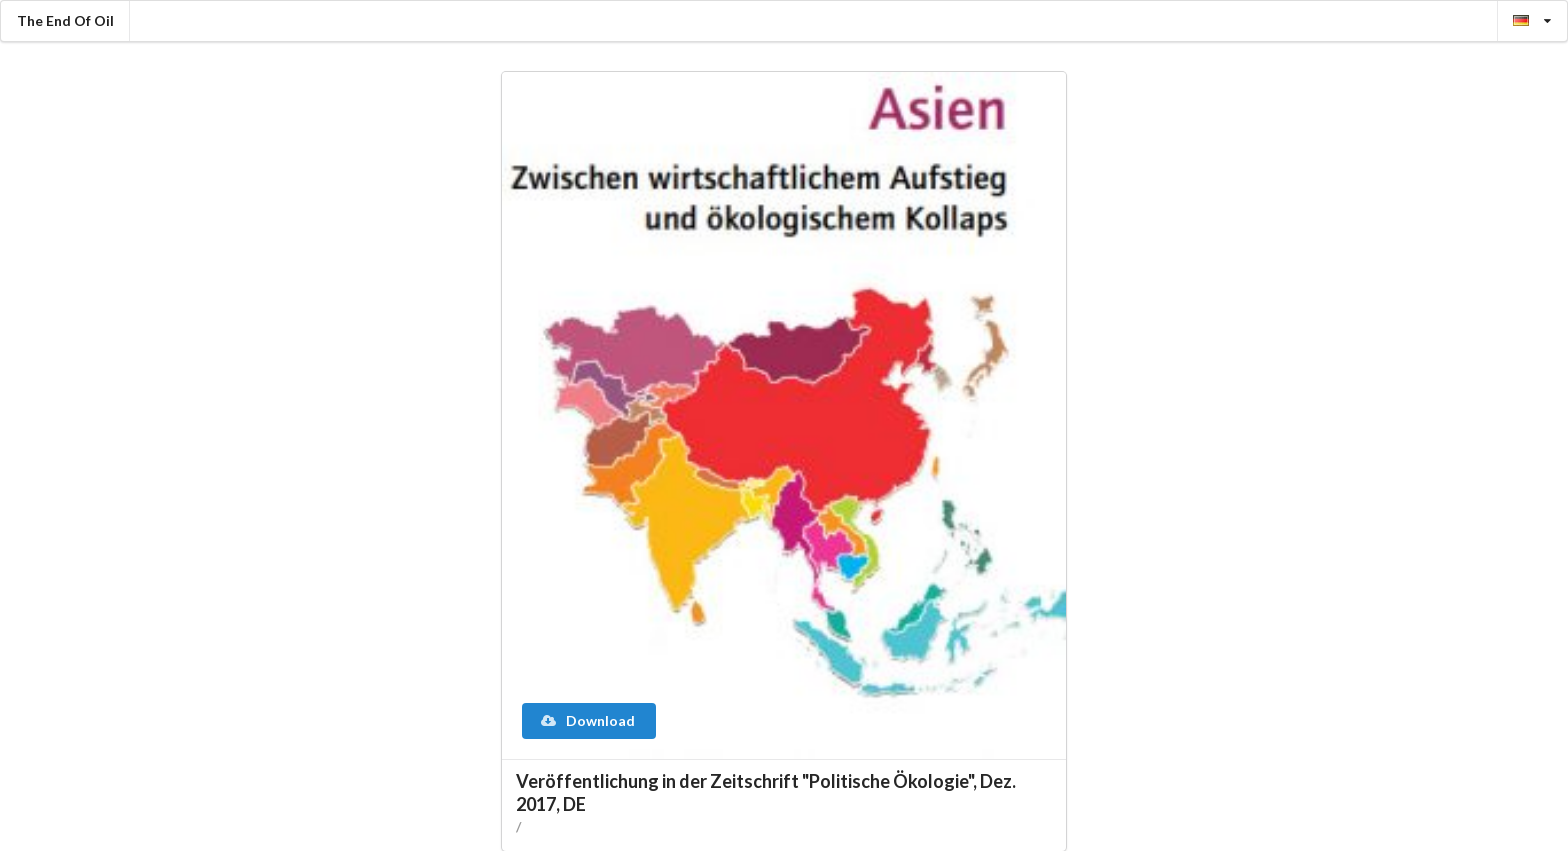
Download (587, 720)
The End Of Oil (65, 20)
